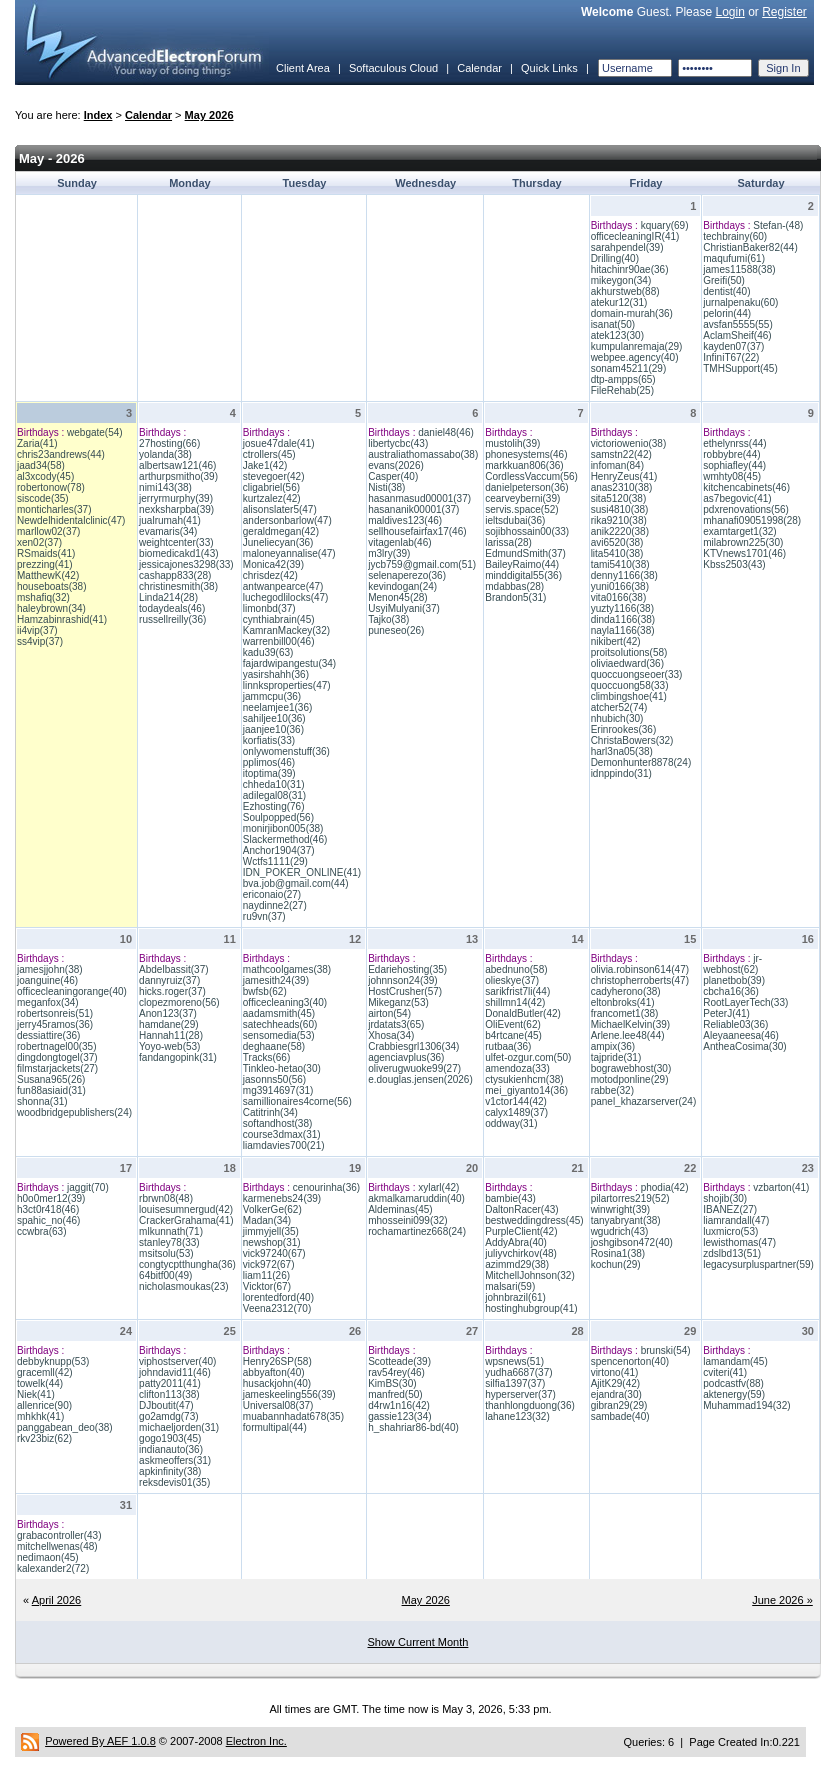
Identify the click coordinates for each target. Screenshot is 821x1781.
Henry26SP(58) (277, 1361)
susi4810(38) (620, 509)
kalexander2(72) (53, 1568)
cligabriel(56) (271, 487)
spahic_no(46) (48, 1220)
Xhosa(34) (391, 1035)
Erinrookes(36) (624, 729)
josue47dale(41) (279, 443)
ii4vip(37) (37, 630)
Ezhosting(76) (274, 806)
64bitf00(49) (165, 1275)
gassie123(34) (399, 1416)
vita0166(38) (619, 597)
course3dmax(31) (282, 1134)
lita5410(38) (617, 553)
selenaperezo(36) (407, 575)
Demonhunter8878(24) (641, 762)
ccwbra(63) (41, 1231)
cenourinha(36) (326, 1187)
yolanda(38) (165, 454)
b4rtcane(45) (513, 1035)
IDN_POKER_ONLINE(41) (302, 872)
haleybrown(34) (51, 608)
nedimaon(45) (48, 1557)
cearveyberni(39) (522, 498)
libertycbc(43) (398, 443)
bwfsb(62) (265, 991)
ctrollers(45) (269, 454)
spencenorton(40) (630, 1361)
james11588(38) (739, 269)
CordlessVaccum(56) (531, 476)
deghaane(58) (274, 1046)
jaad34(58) (41, 465)
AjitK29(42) (615, 1383)
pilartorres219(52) (630, 1198)
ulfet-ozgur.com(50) (528, 1057)
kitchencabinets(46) (746, 487)
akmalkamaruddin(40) (416, 1198)
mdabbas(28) (514, 586)
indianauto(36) (171, 1449)
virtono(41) (615, 1372)
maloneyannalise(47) (289, 553)
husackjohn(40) (277, 1383)
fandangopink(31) (178, 1057)
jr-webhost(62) (732, 964)
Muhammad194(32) (746, 1405)
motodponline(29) (630, 1079)
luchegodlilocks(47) (286, 597)
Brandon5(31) (515, 597)
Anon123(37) (168, 1013)
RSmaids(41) (46, 553)
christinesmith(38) (178, 586)
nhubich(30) (617, 718)
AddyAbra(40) (516, 1242)
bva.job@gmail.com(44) (296, 883)
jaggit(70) (88, 1187)
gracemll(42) (45, 1372)
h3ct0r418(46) (48, 1209)
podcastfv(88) (733, 1383)
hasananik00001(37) (413, 509)
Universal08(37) (278, 1405)
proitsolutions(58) (629, 652)
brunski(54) (666, 1350)
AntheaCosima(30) (744, 1046)
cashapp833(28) (175, 575)
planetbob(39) (734, 980)
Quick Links (549, 68)
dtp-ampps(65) (623, 379)
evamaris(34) (168, 531)
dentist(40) (726, 291)
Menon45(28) (397, 597)
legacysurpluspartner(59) (758, 1264)
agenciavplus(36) (406, 1057)
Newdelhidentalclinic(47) (71, 520)
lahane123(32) (517, 1416)
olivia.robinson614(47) (640, 969)
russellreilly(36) (172, 619)
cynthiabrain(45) (279, 619)
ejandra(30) (616, 1394)
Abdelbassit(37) (173, 969)
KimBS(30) (392, 1383)
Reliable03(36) (735, 1024)
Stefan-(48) (778, 225)
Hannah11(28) (171, 1035)
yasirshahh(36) (276, 674)
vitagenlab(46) (399, 542)
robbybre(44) (731, 454)
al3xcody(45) (45, 476)
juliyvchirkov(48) (521, 1253)
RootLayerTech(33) (745, 1002)
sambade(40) (620, 1416)
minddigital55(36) (523, 575)
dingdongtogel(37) (57, 1057)
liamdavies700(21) (284, 1145)
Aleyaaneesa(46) (741, 1035)
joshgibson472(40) (632, 1242)
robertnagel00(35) (57, 1046)
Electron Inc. (256, 1741)
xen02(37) (39, 542)
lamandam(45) (735, 1361)
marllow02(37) (48, 531)
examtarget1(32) (739, 531)
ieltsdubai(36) (515, 520)
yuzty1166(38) (622, 608)
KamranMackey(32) (286, 630)
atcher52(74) (619, 707)
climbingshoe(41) (629, 696)
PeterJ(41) (726, 1013)
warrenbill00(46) (279, 641)
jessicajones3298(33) (186, 564)
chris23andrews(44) (61, 454)
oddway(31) (511, 1123)
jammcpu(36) (272, 696)
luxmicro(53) (730, 1231)
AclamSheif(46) (737, 335)
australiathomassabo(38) (423, 454)
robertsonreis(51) (55, 1013)
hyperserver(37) (520, 1394)
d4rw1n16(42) (399, 1405)
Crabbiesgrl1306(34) (413, 1046)
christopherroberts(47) (640, 980)
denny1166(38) (624, 575)
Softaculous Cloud (393, 68)
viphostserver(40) (177, 1361)
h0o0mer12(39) (51, 1198)
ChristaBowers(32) (632, 740)
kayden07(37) (733, 346)
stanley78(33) (169, 1242)
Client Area (303, 68)
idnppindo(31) (621, 773)
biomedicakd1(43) (179, 553)
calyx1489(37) (516, 1112)
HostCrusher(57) (405, 991)
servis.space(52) (521, 509)
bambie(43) (510, 1198)
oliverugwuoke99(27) (414, 1068)
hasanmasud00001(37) (419, 498)
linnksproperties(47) (287, 685)
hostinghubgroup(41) (531, 1308)
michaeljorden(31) (179, 1427)
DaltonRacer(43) (521, 1209)
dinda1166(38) (623, 619)
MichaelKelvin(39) (630, 1024)
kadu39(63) (268, 652)
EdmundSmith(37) (525, 553)
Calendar (479, 68)
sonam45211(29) (629, 368)
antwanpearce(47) (283, 586)
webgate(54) (95, 432)
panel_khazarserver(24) (644, 1101)
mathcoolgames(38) (287, 969)
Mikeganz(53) (398, 1002)
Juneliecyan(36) (278, 542)
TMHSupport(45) (740, 368)
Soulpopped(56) (278, 817)
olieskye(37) (512, 980)
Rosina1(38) (618, 1253)
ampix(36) (613, 1046)
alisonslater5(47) (280, 509)
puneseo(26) (396, 630)
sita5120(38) (619, 498)
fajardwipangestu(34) (289, 663)
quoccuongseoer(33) (637, 674)
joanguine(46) (47, 980)
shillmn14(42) (515, 1002)
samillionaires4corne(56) (297, 1101)
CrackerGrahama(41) (186, 1220)
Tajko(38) (388, 619)
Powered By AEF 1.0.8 (100, 1741)
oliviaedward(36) (627, 663)
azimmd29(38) (517, 1264)
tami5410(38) (620, 564)
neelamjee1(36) (278, 707)
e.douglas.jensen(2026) (420, 1079)
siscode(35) (43, 498)
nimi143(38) (165, 487)
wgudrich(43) (620, 1231)
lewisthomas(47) (739, 1242)
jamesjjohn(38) (50, 969)
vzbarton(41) (781, 1187)
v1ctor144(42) (516, 1101)
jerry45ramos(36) (55, 1024)
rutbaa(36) (508, 1046)
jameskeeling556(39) (289, 1394)
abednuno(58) (516, 969)
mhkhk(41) (40, 1416)
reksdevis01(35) (174, 1482)
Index (98, 115)
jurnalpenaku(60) (740, 302)
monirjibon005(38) (283, 828)
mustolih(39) (512, 443)
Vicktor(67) (267, 1286)
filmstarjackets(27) (57, 1068)
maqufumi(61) (734, 258)
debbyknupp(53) (53, 1361)
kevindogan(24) (402, 586)
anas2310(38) (622, 487)
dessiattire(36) (48, 1035)
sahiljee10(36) (274, 718)
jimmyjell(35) (271, 1231)
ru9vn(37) (264, 916)
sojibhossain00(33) (527, 531)
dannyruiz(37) (169, 980)
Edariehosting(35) (407, 969)
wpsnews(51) (514, 1361)
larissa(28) (508, 542)
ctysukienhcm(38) (524, 1079)
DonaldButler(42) (523, 1013)
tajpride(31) (616, 1057)
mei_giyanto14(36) (526, 1090)
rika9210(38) (619, 520)
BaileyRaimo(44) (522, 564)
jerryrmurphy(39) (176, 498)
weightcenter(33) (176, 542)
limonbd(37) (269, 608)
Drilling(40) (615, 258)
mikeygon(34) (621, 280)
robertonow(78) (51, 487)
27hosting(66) (169, 443)
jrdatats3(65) (396, 1024)
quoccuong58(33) (630, 685)
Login (729, 12)
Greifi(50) (724, 280)
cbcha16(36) (731, 991)
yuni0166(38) (620, 586)
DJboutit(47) (166, 1405)
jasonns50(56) (274, 1079)
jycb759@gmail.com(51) (422, 564)
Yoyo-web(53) (169, 1046)
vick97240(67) (274, 1253)
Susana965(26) (51, 1079)
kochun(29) (616, 1264)
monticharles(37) (54, 509)
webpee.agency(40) (635, 357)
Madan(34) (267, 1220)
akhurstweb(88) (625, 291)
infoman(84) (617, 465)
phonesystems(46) (526, 454)
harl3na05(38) (622, 751)
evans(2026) (396, 465)
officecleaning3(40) (285, 1002)
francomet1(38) (625, 1013)
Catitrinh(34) (270, 1112)
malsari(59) (510, 1286)
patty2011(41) (170, 1383)
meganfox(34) (48, 1002)
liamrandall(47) (736, 1220)
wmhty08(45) (732, 476)
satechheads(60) (280, 1024)
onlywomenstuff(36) (286, 751)
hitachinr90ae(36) (630, 269)
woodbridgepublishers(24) (74, 1112)
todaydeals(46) (172, 608)
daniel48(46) (446, 432)
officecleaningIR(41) (635, 236)
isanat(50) (613, 324)
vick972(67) (269, 1264)
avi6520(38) (617, 542)
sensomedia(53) (279, 1035)
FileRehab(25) (622, 390)
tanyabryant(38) (626, 1220)
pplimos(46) (269, 762)
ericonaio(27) (272, 894)
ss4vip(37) (40, 641)
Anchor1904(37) (279, 850)
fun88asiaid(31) (51, 1090)
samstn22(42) (621, 454)
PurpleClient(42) (521, 1231)
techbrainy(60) (735, 236)
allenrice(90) (44, 1405)
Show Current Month (418, 1642)
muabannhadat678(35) (293, 1416)
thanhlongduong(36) (530, 1405)
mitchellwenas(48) (57, 1546)
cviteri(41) (725, 1372)
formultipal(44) (275, 1427)
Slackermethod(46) (285, 839)
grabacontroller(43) (59, 1535)
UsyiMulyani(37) (404, 608)
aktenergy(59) (734, 1394)
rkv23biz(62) (44, 1438)
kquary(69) (665, 225)
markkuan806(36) (524, 465)
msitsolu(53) (166, 1253)
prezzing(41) (45, 564)
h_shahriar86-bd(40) (413, 1427)
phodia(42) (665, 1187)
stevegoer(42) (274, 476)
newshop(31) (272, 1242)
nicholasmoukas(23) (184, 1286)
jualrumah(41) (170, 520)
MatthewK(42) (48, 575)
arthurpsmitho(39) (178, 476)
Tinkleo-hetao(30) (282, 1068)
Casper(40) (393, 476)
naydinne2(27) (275, 905)
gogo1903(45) (170, 1438)
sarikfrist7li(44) (517, 991)
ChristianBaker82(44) (750, 247)
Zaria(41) (37, 443)
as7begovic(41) (737, 498)
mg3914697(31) (278, 1090)
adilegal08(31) (274, 795)
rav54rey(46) (396, 1372)
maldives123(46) (405, 520)
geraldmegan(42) (281, 531)
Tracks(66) (266, 1057)
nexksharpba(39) (176, 509)
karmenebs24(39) (282, 1198)
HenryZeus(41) (624, 476)
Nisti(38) (386, 487)
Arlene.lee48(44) (628, 1035)
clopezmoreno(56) (179, 1002)
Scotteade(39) (399, 1361)
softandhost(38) (278, 1123)
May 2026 (209, 115)
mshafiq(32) (43, 597)
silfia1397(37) (515, 1383)
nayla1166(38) (623, 630)
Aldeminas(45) (400, 1209)
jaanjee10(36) (273, 729)
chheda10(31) (274, 784)
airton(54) (389, 1013)
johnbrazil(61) (515, 1297)
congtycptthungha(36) (187, 1264)
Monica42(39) (273, 564)
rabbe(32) (612, 1090)
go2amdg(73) (168, 1416)
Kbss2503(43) (734, 564)
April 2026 (57, 1600)
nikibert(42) (616, 641)
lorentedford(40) (278, 1297)
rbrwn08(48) (166, 1198)
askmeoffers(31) (175, 1460)
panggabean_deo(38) (65, 1427)
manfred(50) (395, 1394)
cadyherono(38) (626, 991)
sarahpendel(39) (627, 247)
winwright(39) (620, 1209)
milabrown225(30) (743, 542)
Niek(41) (36, 1394)
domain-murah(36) (632, 313)
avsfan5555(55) (738, 324)
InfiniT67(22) (731, 357)
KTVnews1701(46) (744, 553)
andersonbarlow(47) (287, 520)
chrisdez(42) (270, 575)
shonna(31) (42, 1101)
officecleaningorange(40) (72, 991)
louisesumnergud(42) (186, 1209)
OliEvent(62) (513, 1024)
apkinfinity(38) (170, 1471)
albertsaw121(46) (177, 465)
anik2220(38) (620, 531)
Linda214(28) (168, 597)
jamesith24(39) (276, 980)
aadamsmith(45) (279, 1013)
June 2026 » (782, 1600)
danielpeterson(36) (526, 487)
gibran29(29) (619, 1405)
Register (784, 12)
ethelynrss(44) (734, 443)
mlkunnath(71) (171, 1231)
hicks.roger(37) (172, 991)
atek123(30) (617, 335)
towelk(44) (40, 1383)
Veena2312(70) (277, 1308)
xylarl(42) (438, 1187)
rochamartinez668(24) (417, 1231)
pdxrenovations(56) (746, 509)
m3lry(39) (389, 553)
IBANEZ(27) (730, 1209)
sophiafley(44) (734, 465)
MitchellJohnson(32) (530, 1275)
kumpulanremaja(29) (637, 346)
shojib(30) (725, 1198)
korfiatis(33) (269, 740)
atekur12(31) (619, 302)
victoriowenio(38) (629, 443)
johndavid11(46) (175, 1372)
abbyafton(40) (274, 1372)
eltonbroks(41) (623, 1002)
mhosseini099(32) (408, 1220)
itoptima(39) (269, 773)
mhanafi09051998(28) (752, 520)
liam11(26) (266, 1275)
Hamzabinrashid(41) (62, 619)
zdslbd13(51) (732, 1253)
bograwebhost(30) (631, 1068)
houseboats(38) (52, 586)
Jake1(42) (265, 465)
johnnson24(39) (403, 980)
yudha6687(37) (518, 1372)
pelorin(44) (727, 313)
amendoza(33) (517, 1068)
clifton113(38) (169, 1394)
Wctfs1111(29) (275, 861)
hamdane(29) (168, 1024)
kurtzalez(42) (272, 498)
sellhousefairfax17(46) (417, 531)
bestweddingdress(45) (534, 1220)
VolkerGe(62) (272, 1209)
